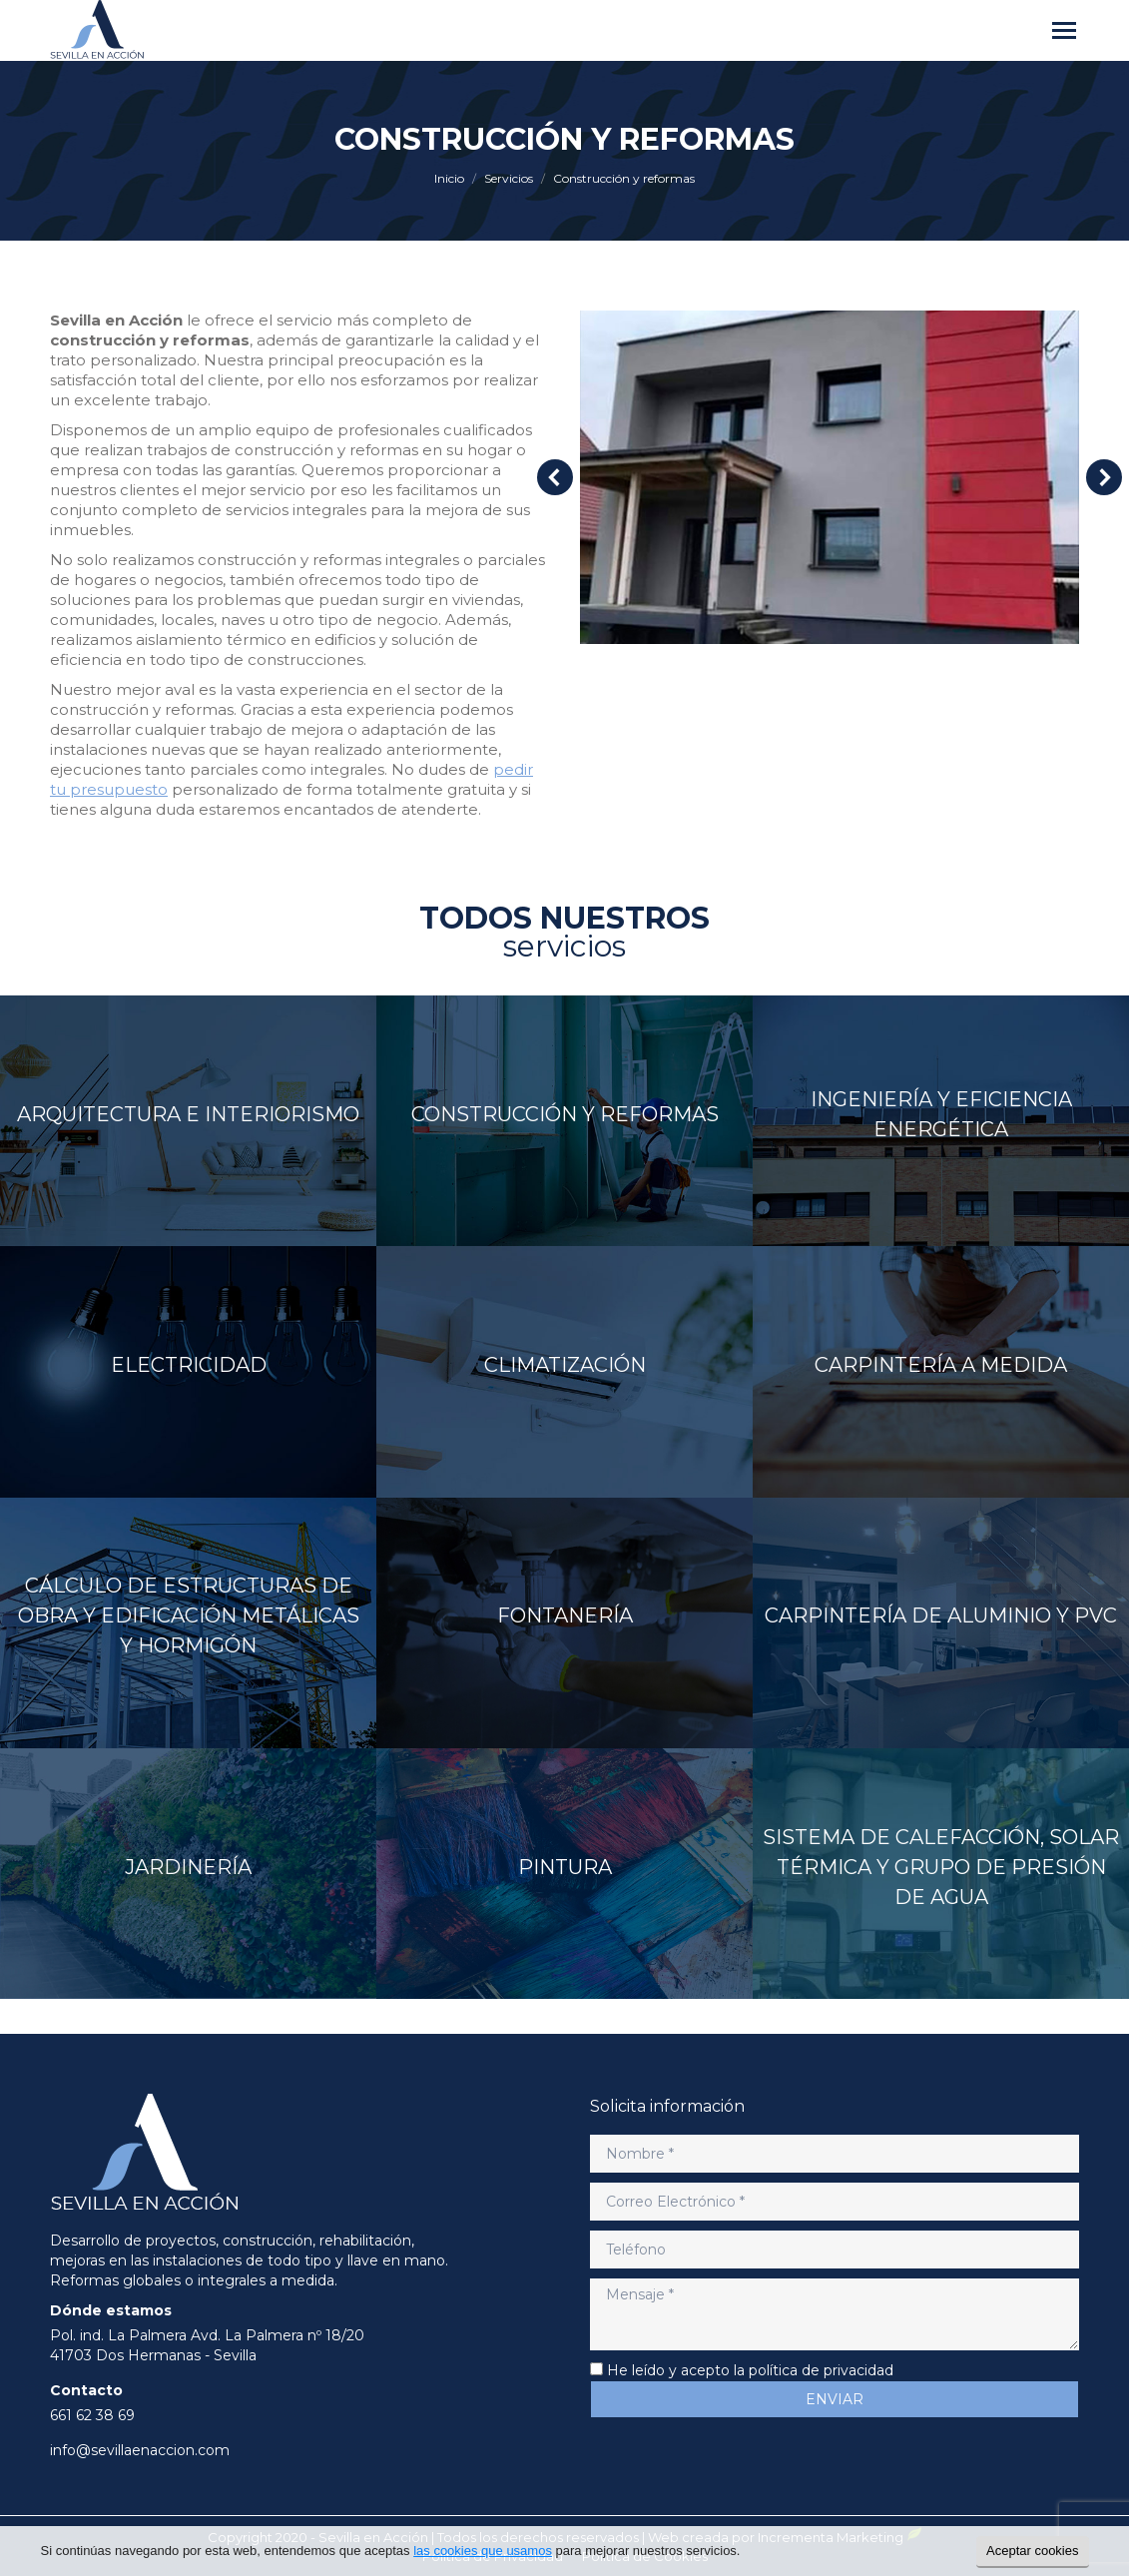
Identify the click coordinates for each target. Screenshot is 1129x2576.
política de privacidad (821, 2370)
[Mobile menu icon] (1064, 30)
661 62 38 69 (92, 2415)
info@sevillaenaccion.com (140, 2450)
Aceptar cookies (1032, 2550)
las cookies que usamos (482, 2550)
